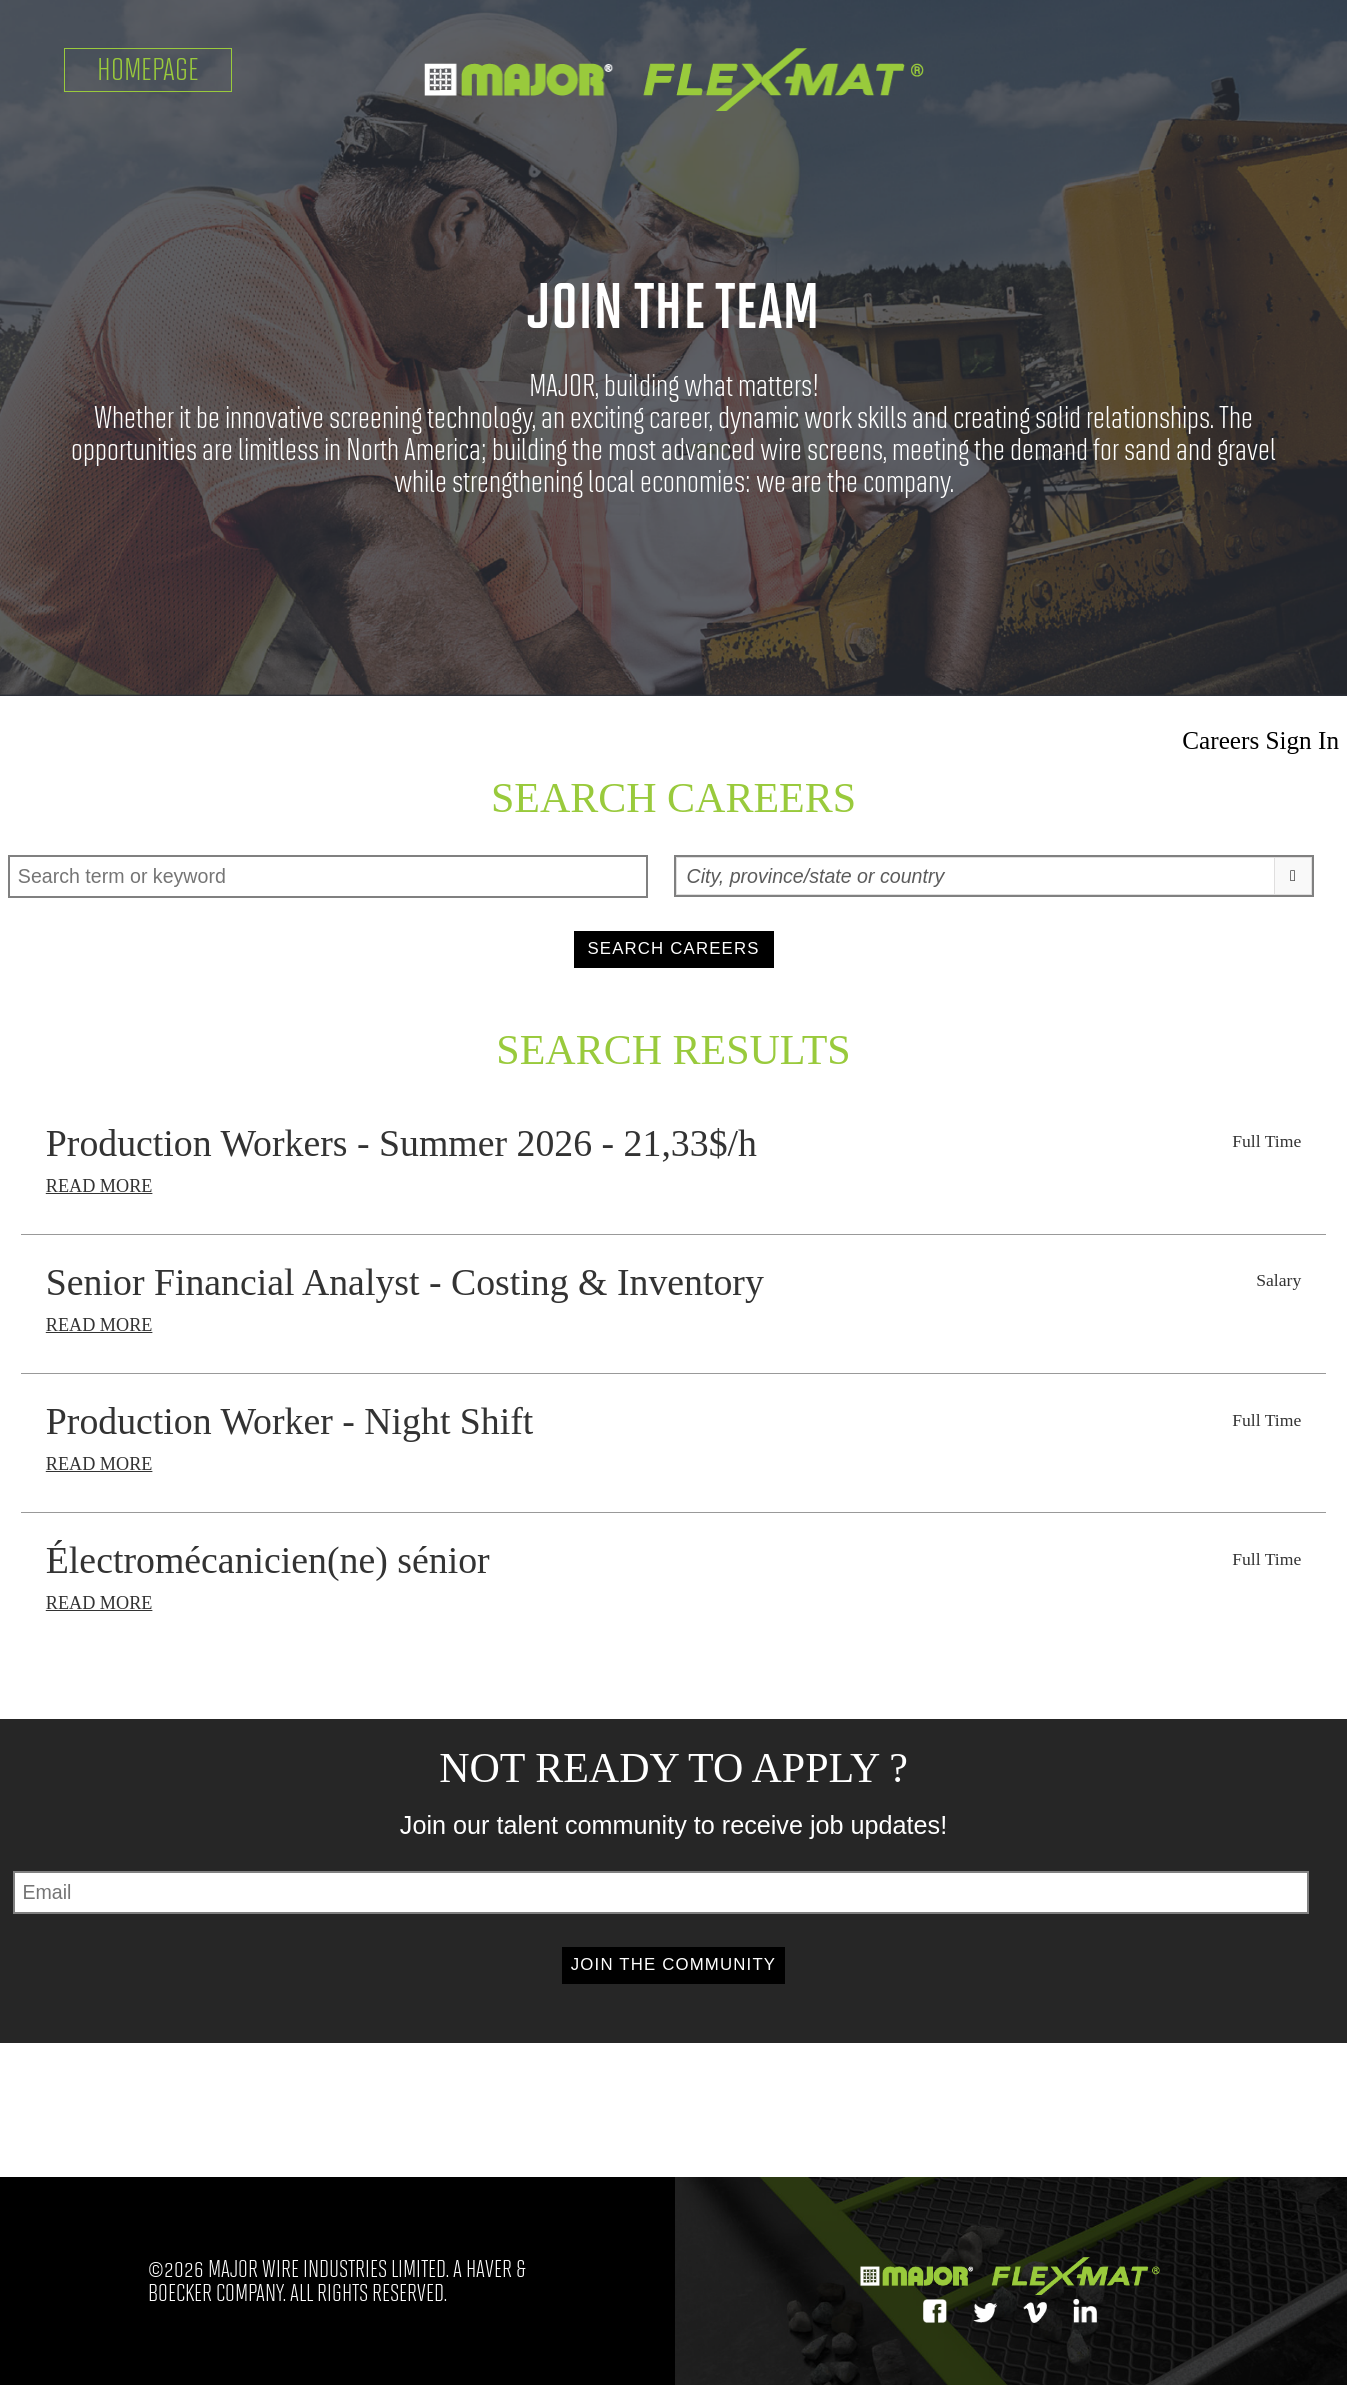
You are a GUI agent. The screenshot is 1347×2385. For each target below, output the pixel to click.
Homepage (148, 69)
